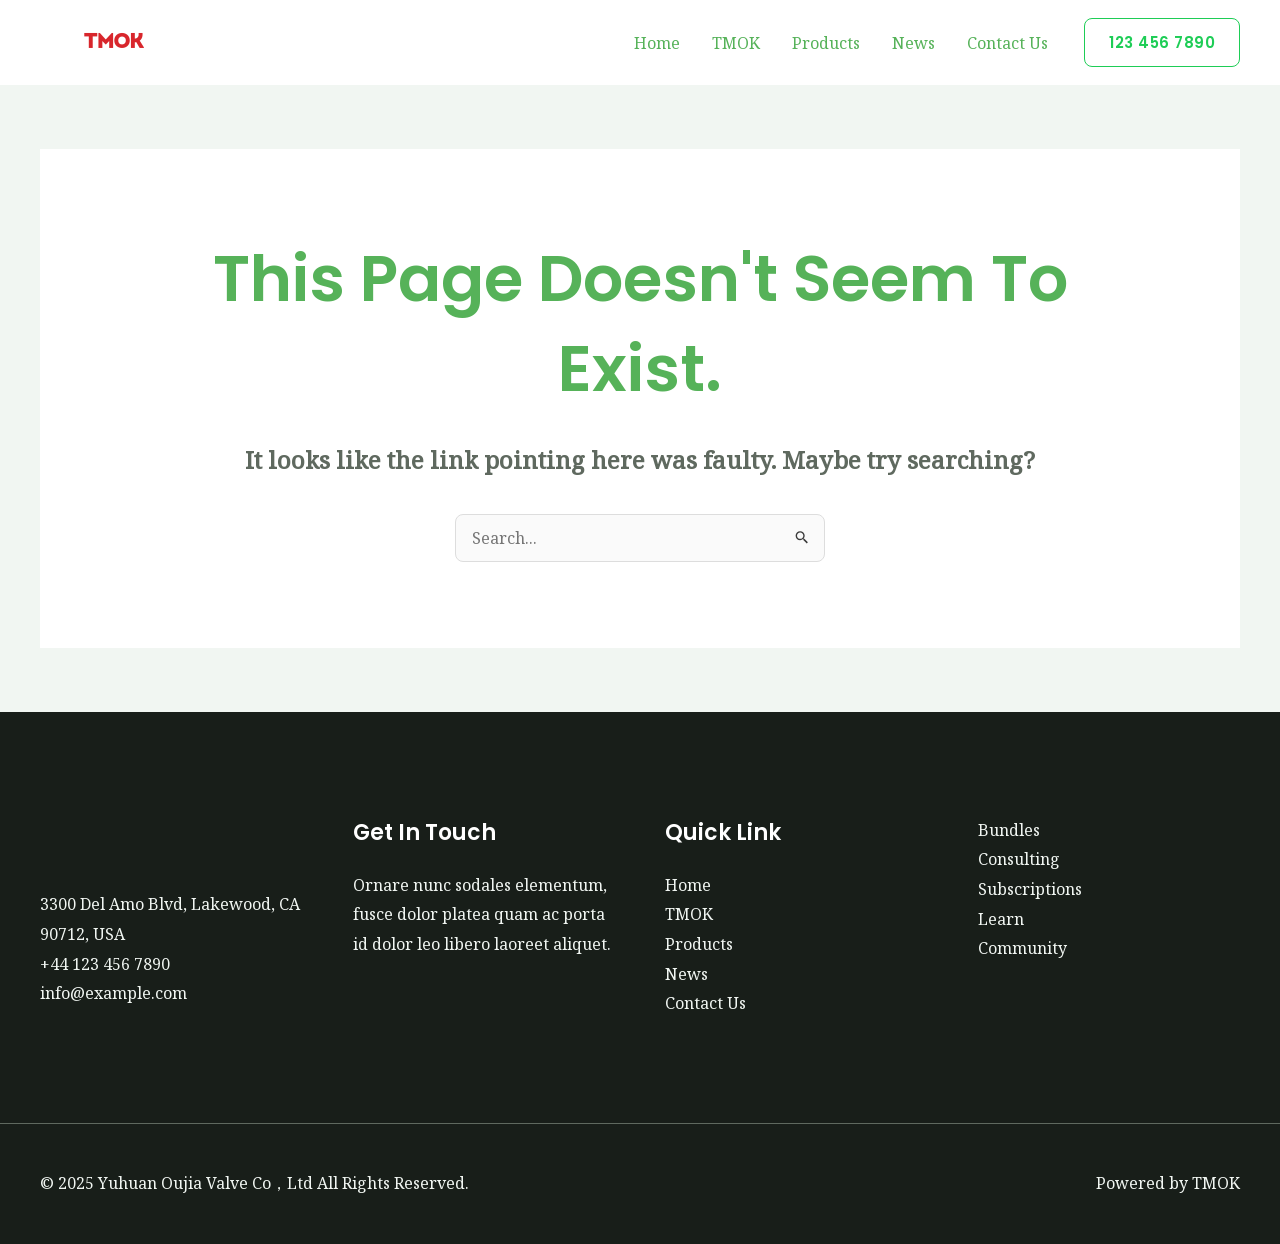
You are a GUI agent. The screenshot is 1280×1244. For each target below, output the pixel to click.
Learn (1001, 919)
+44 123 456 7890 (105, 964)
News (913, 43)
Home (657, 43)
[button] (1162, 42)
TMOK (736, 43)
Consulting (1019, 859)
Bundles (1009, 830)
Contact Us (1007, 43)
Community (1022, 948)
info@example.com (113, 993)
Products (826, 43)
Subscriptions (1030, 889)
